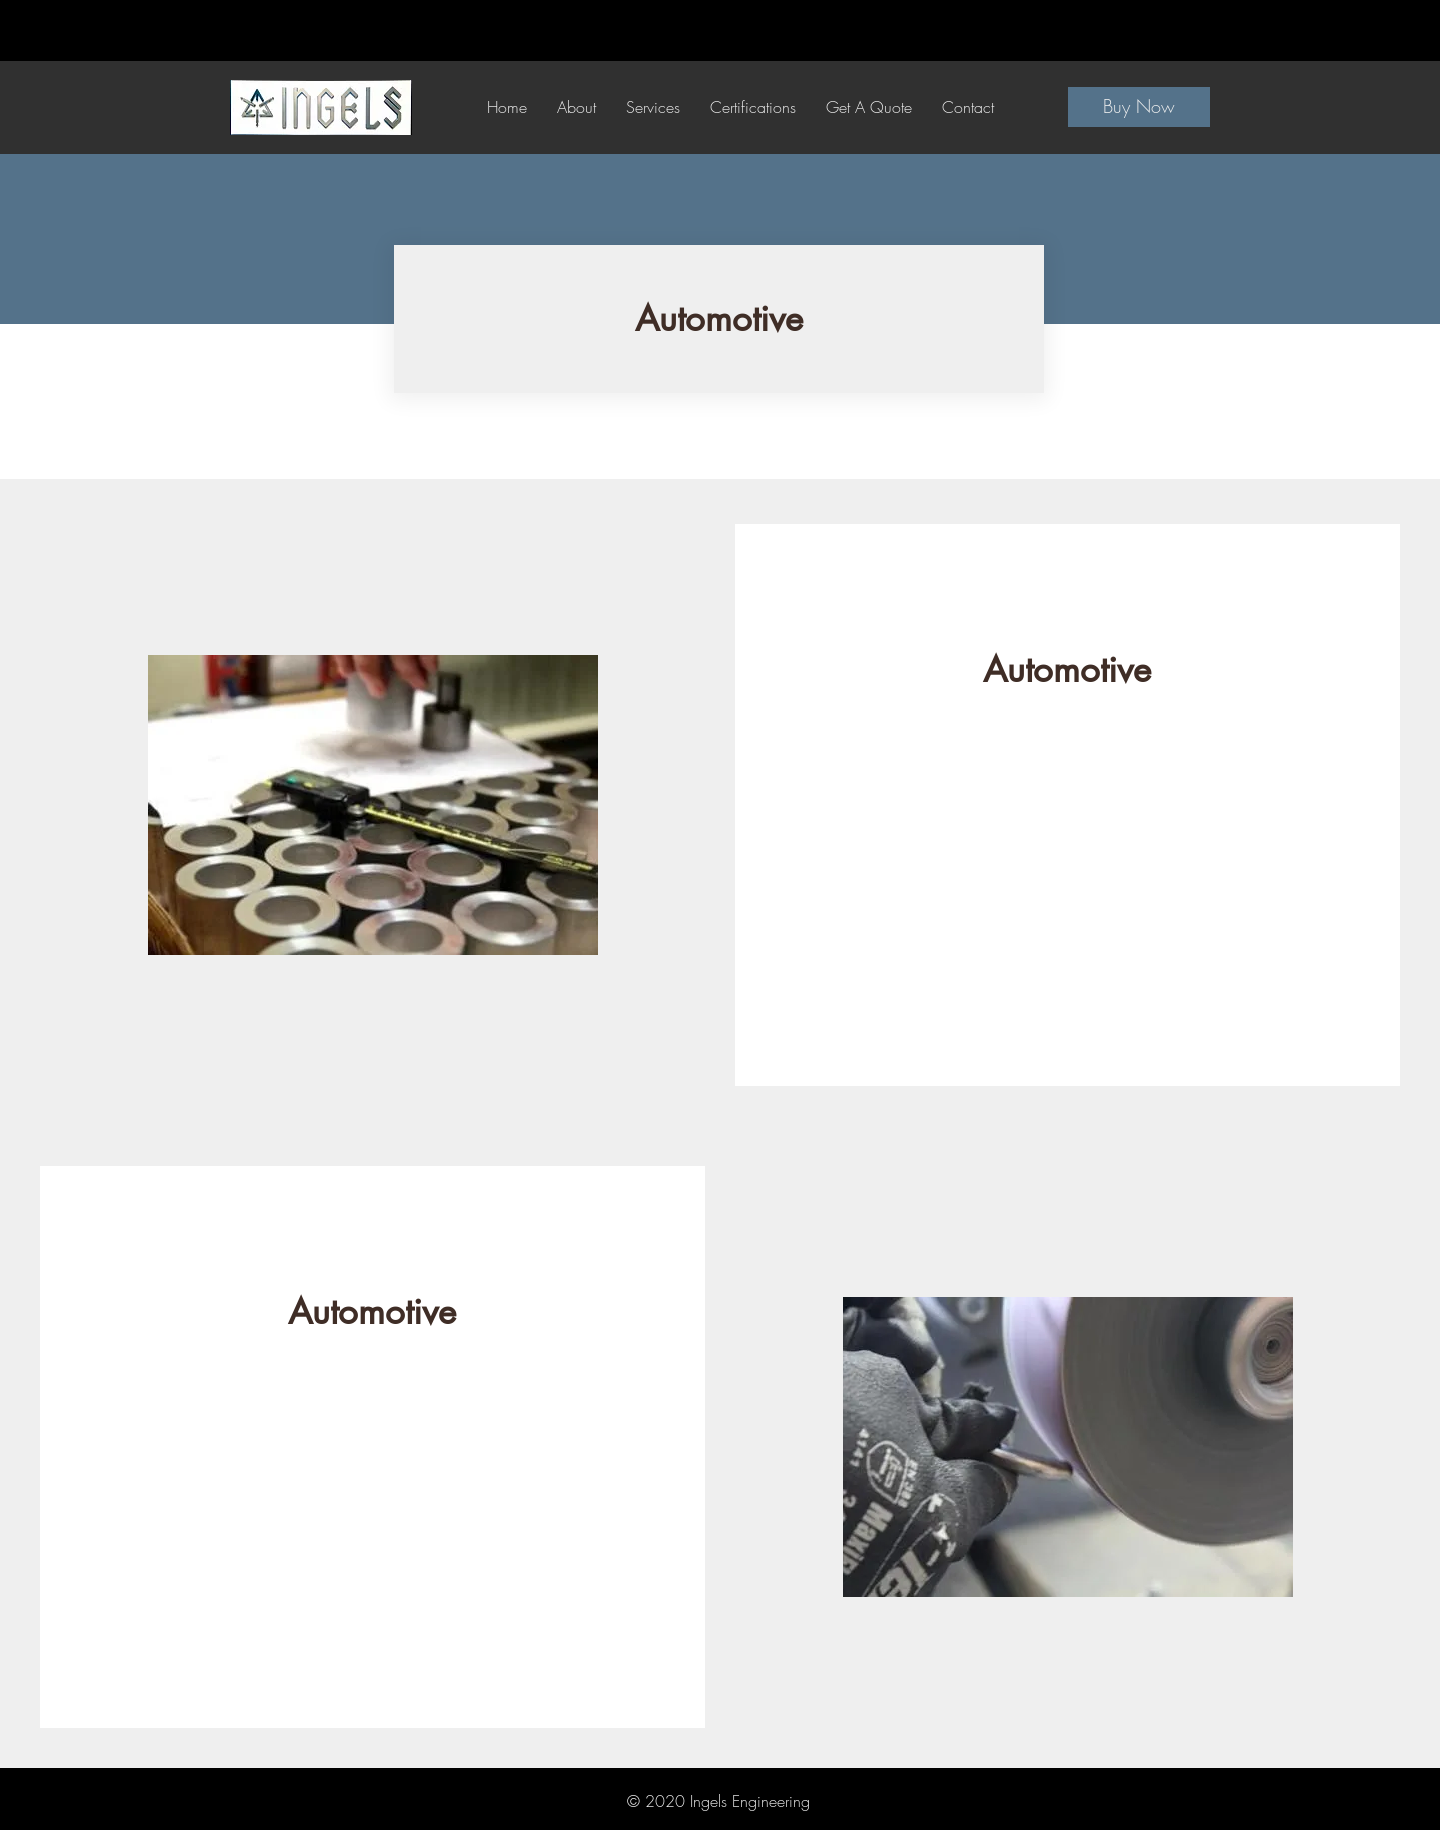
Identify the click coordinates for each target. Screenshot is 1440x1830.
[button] (653, 107)
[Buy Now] (1139, 107)
